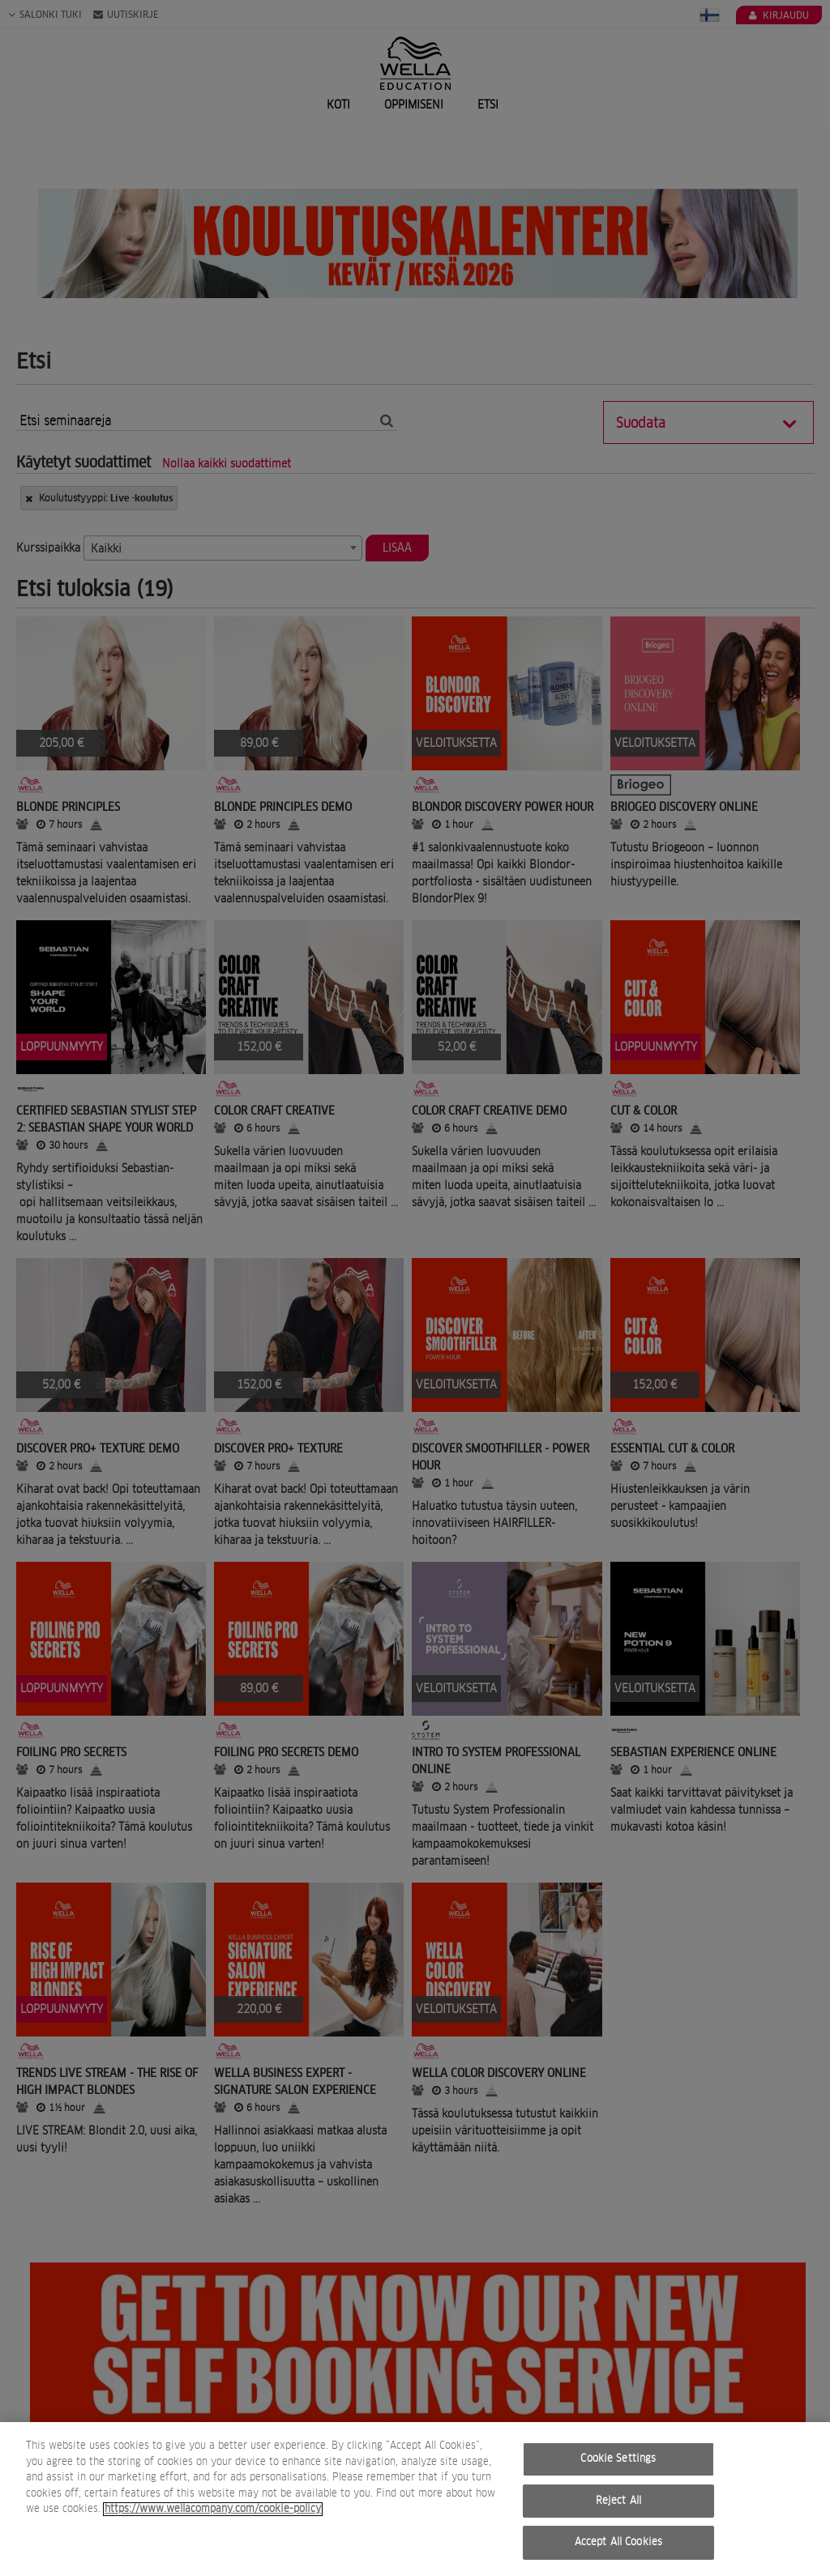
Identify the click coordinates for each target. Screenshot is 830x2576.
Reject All (618, 2503)
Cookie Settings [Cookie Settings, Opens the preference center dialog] (618, 2461)
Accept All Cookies (618, 2545)
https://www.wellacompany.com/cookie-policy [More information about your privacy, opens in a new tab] (213, 2511)
